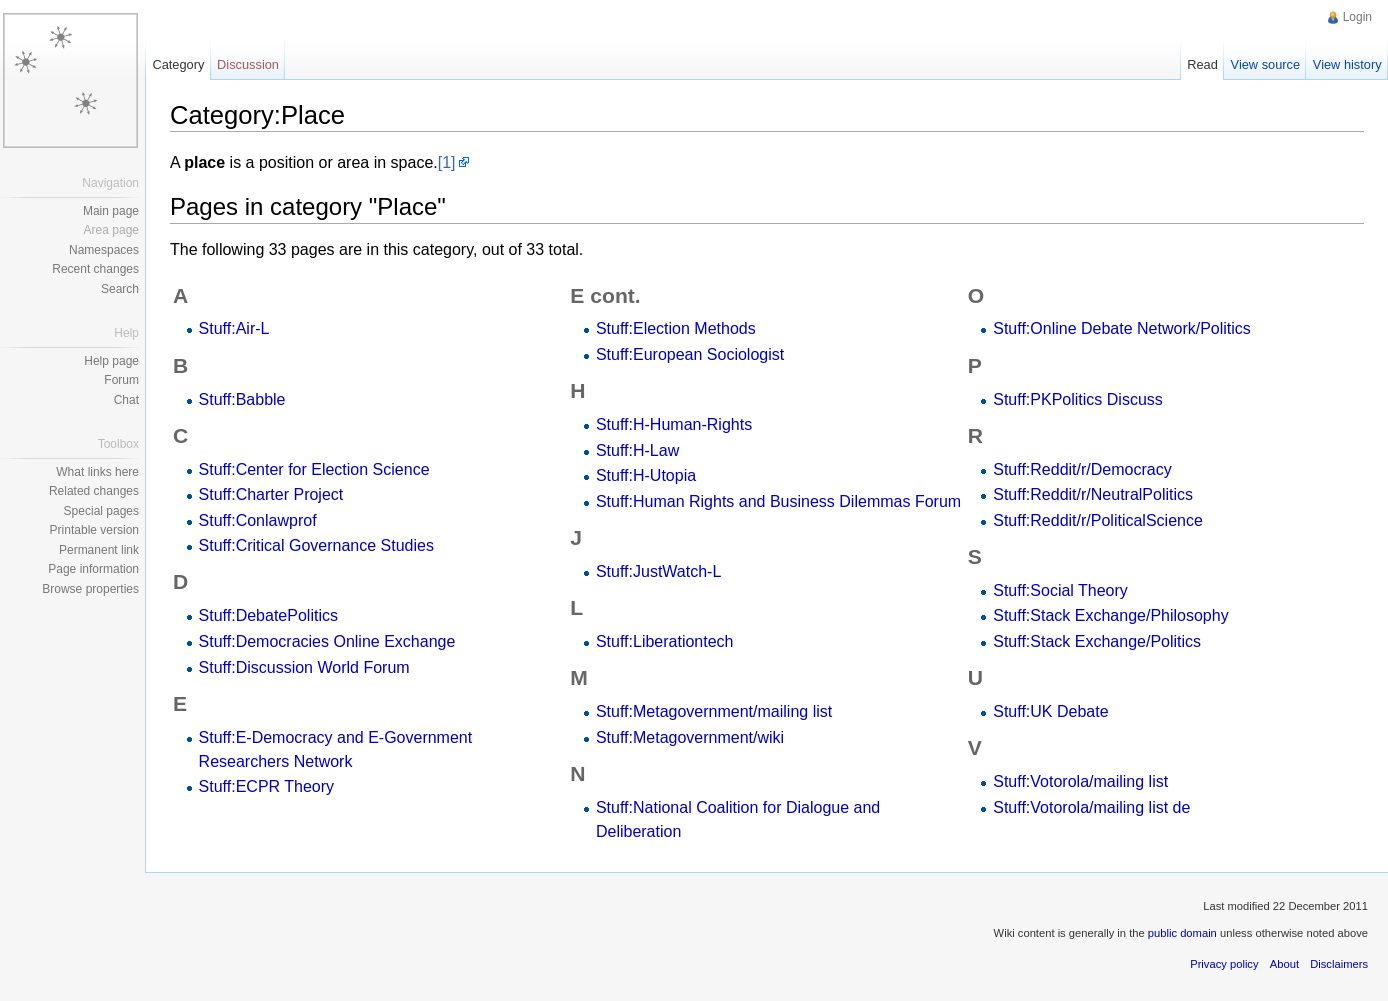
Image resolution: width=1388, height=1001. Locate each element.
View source (1265, 64)
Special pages (101, 511)
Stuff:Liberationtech (665, 641)
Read (1202, 64)
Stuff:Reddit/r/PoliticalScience (1098, 520)
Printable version (94, 530)
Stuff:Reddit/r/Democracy (1082, 469)
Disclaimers (1339, 964)
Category (178, 64)
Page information (93, 569)
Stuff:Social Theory (1060, 590)
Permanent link (99, 550)
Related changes (94, 491)
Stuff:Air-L (234, 328)
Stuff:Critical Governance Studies (316, 545)
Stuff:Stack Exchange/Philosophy (1110, 615)
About (1284, 964)
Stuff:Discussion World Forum (304, 667)
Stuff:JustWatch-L (658, 571)
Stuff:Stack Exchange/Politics (1097, 641)
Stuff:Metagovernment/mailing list (714, 711)
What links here (97, 472)
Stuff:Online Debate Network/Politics (1122, 328)
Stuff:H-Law (637, 450)
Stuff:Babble (242, 399)
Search (120, 289)
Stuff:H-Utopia (646, 475)
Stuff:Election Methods (676, 328)
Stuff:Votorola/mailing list (1080, 781)
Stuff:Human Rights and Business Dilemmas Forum (778, 501)
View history (1347, 64)
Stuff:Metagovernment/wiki (690, 737)
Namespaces (104, 250)
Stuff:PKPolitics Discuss (1078, 399)
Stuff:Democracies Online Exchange (327, 641)
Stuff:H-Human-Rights (674, 424)
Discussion (248, 64)
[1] (447, 162)
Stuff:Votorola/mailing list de (1091, 807)
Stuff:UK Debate (1050, 711)
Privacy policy (1224, 964)
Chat (126, 400)
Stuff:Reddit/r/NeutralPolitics (1093, 494)
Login (1357, 17)
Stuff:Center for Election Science (314, 469)
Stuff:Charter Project (271, 494)
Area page (111, 230)
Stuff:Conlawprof (258, 520)
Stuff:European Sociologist (690, 354)
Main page (111, 211)
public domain (1182, 933)
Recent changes (95, 269)
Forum (121, 380)
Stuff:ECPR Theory (266, 786)
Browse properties (90, 589)
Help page (111, 361)
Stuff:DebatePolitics (268, 615)
